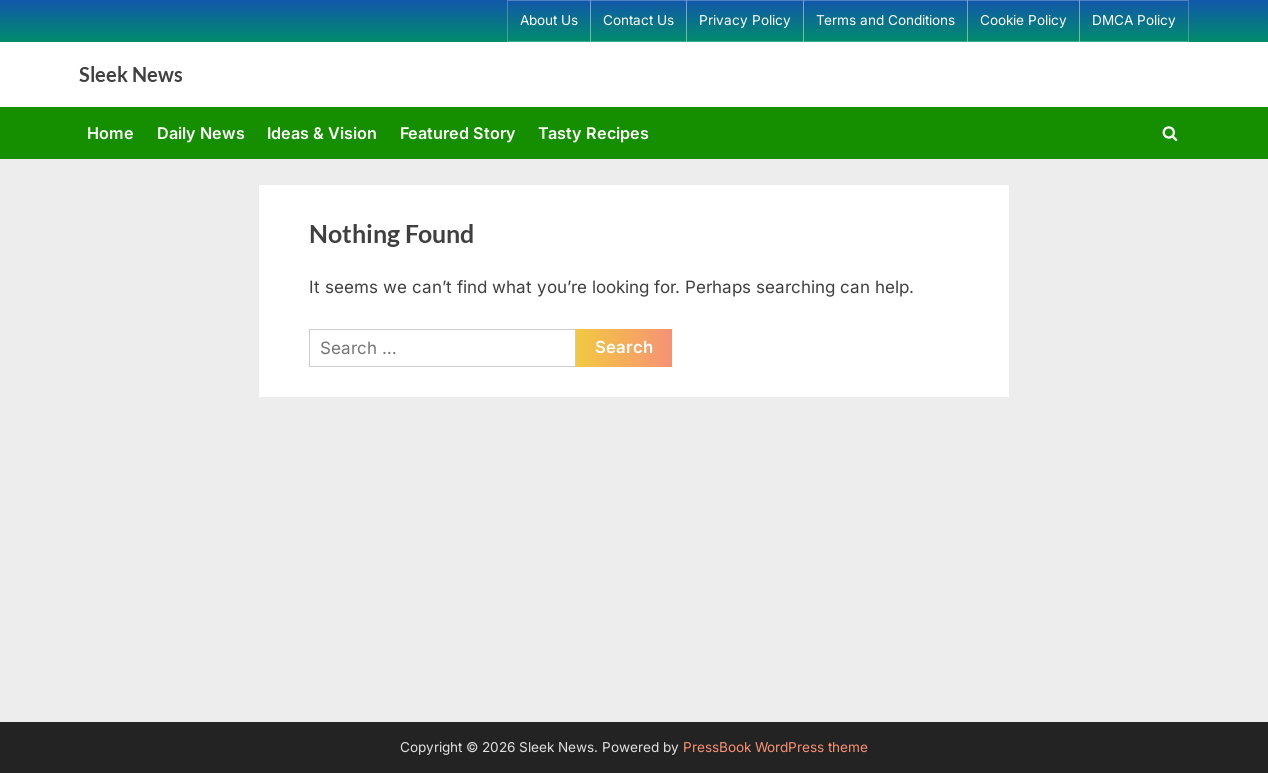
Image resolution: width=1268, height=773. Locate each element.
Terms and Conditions (885, 20)
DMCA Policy (1134, 20)
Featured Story (458, 133)
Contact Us (638, 20)
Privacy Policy (745, 20)
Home (110, 133)
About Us (549, 20)
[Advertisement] (634, 572)
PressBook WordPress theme (775, 747)
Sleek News (131, 74)
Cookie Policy (1023, 20)
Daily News (201, 133)
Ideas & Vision (322, 133)
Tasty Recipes (593, 133)
